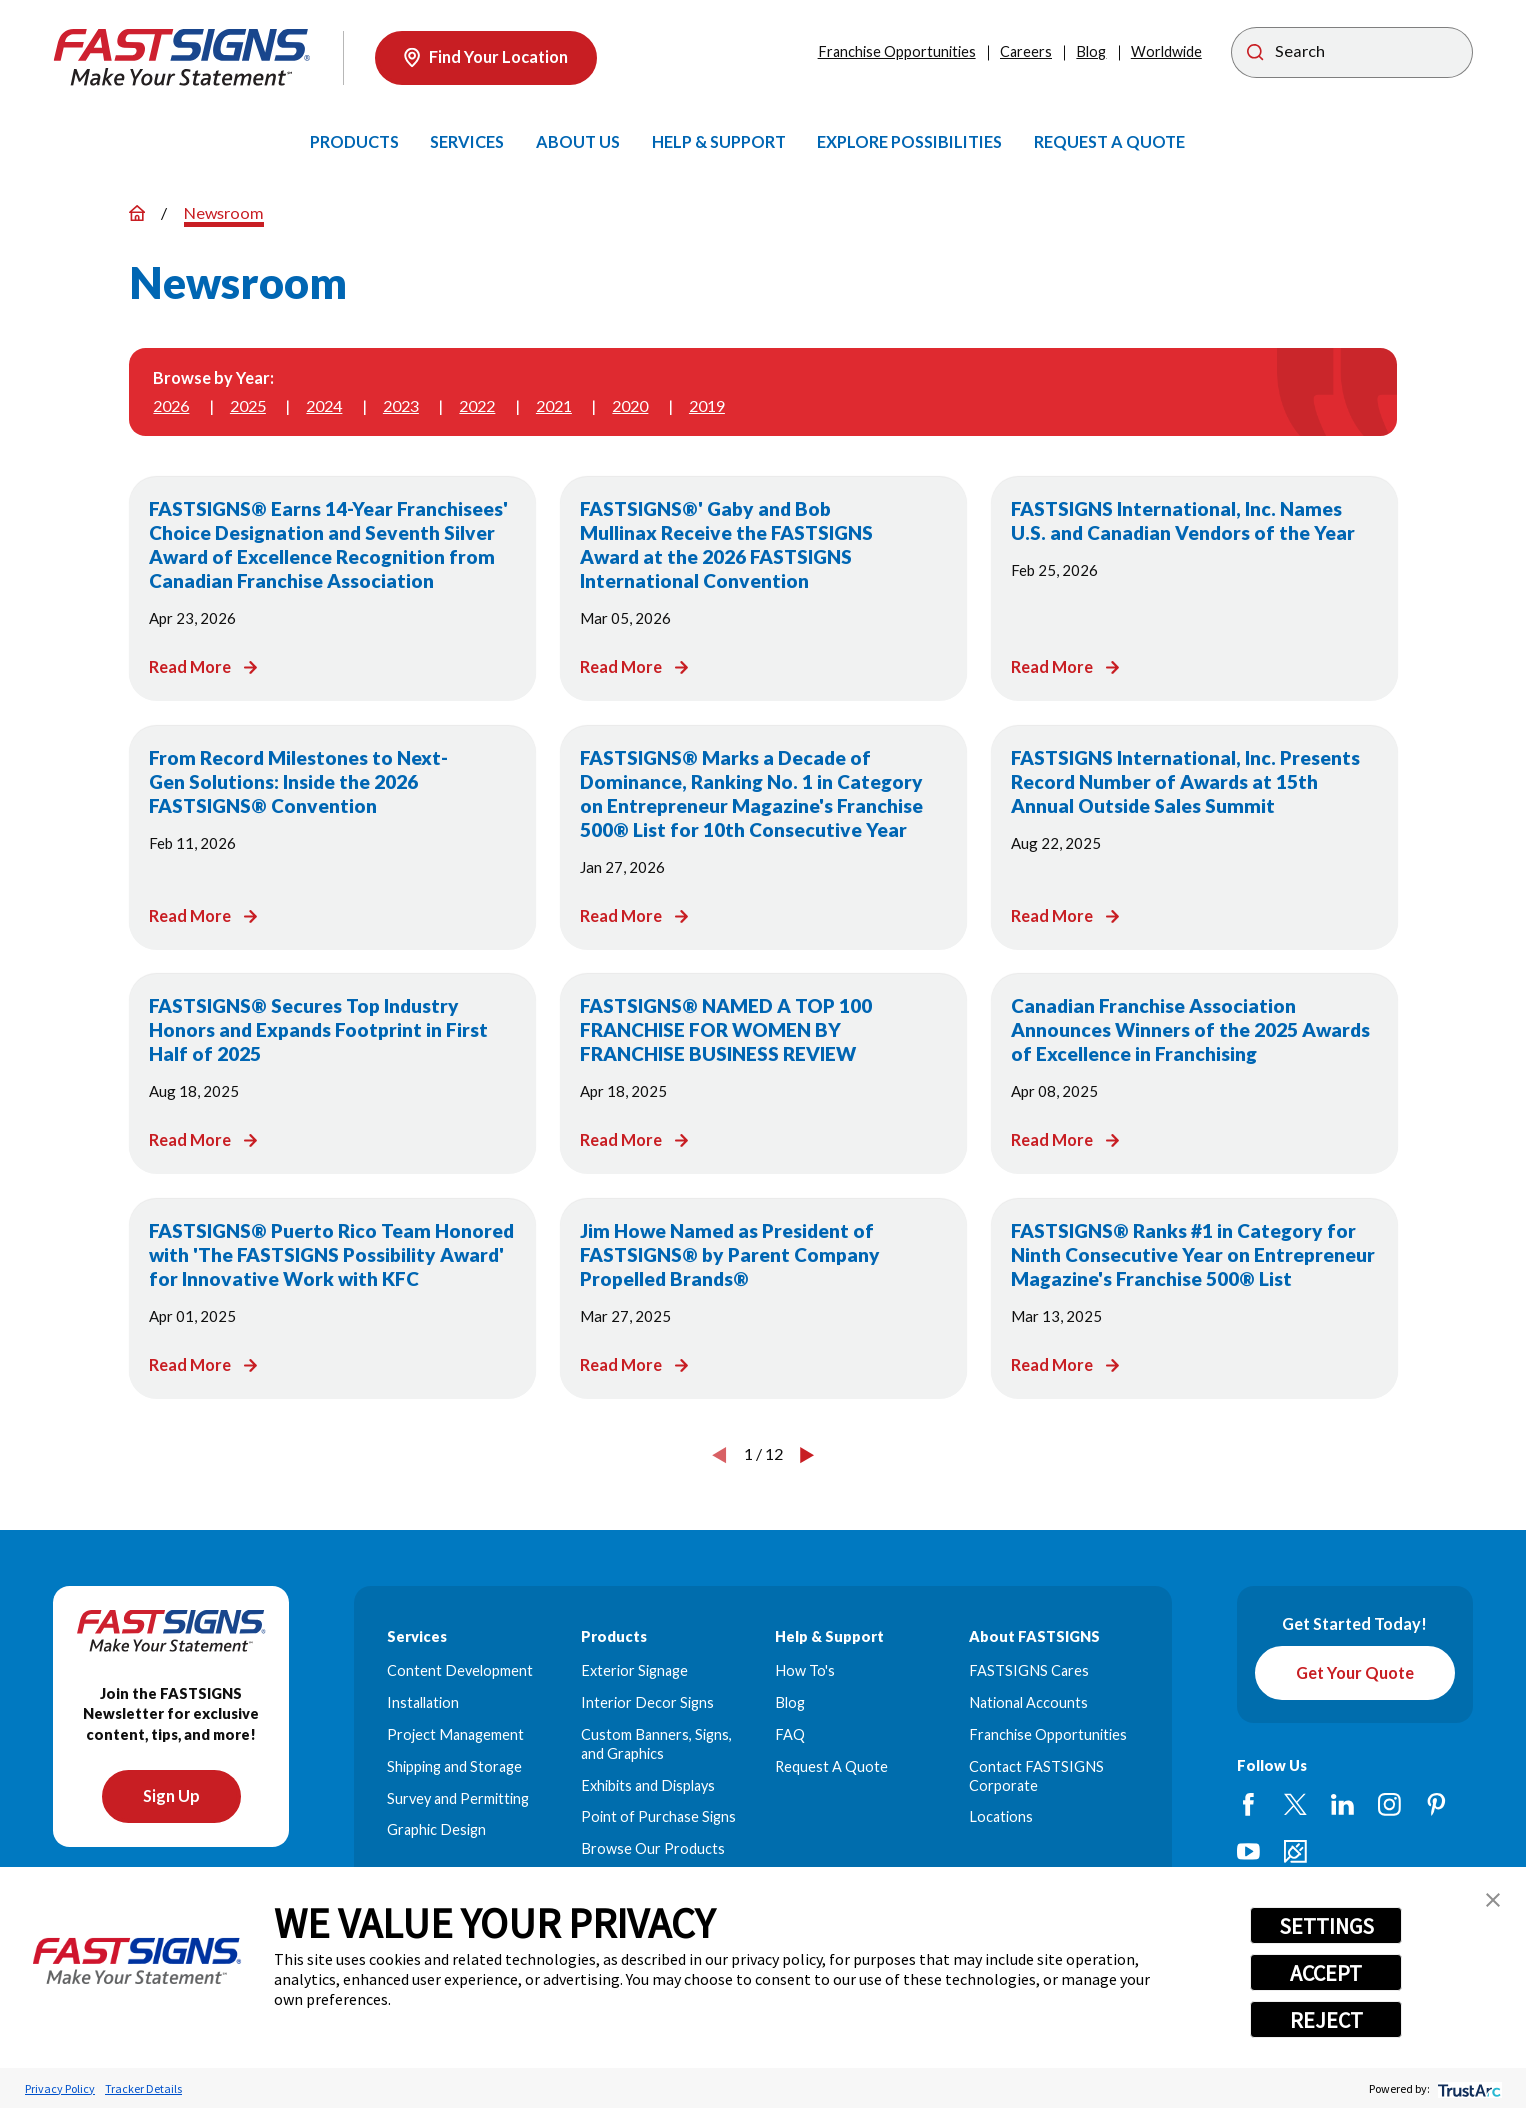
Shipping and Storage (454, 1766)
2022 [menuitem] (477, 405)
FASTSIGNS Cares (1029, 1670)
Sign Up (171, 1796)
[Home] (181, 57)
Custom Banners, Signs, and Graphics (656, 1744)
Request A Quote (831, 1766)
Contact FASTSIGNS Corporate (1036, 1776)
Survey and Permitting (458, 1798)
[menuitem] (354, 142)
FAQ (790, 1734)
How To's (805, 1670)
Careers (1026, 51)
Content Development (460, 1670)
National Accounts (1028, 1702)
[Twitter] (1295, 1804)
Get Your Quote (1355, 1672)
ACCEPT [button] (1326, 1973)
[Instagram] (1389, 1804)
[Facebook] (1248, 1804)
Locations (1001, 1816)
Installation (423, 1702)
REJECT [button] (1326, 2020)
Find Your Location (486, 57)
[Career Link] (1295, 1851)
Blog (1091, 51)
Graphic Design (436, 1829)
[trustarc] (1467, 2088)
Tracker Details (143, 2088)
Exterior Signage (634, 1670)
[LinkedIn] (1342, 1804)
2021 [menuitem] (554, 405)
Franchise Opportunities (897, 51)
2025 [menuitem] (248, 405)
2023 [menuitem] (401, 405)
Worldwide (1166, 51)
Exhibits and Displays (648, 1785)
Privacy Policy (60, 2088)
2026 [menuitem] (171, 405)
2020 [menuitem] (630, 405)
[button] (1493, 1900)
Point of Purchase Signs (658, 1816)
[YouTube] (1248, 1851)
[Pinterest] (1436, 1804)
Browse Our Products (653, 1848)
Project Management (455, 1734)
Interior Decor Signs (647, 1702)
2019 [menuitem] (707, 405)
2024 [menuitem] (324, 405)
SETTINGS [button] (1326, 1926)
